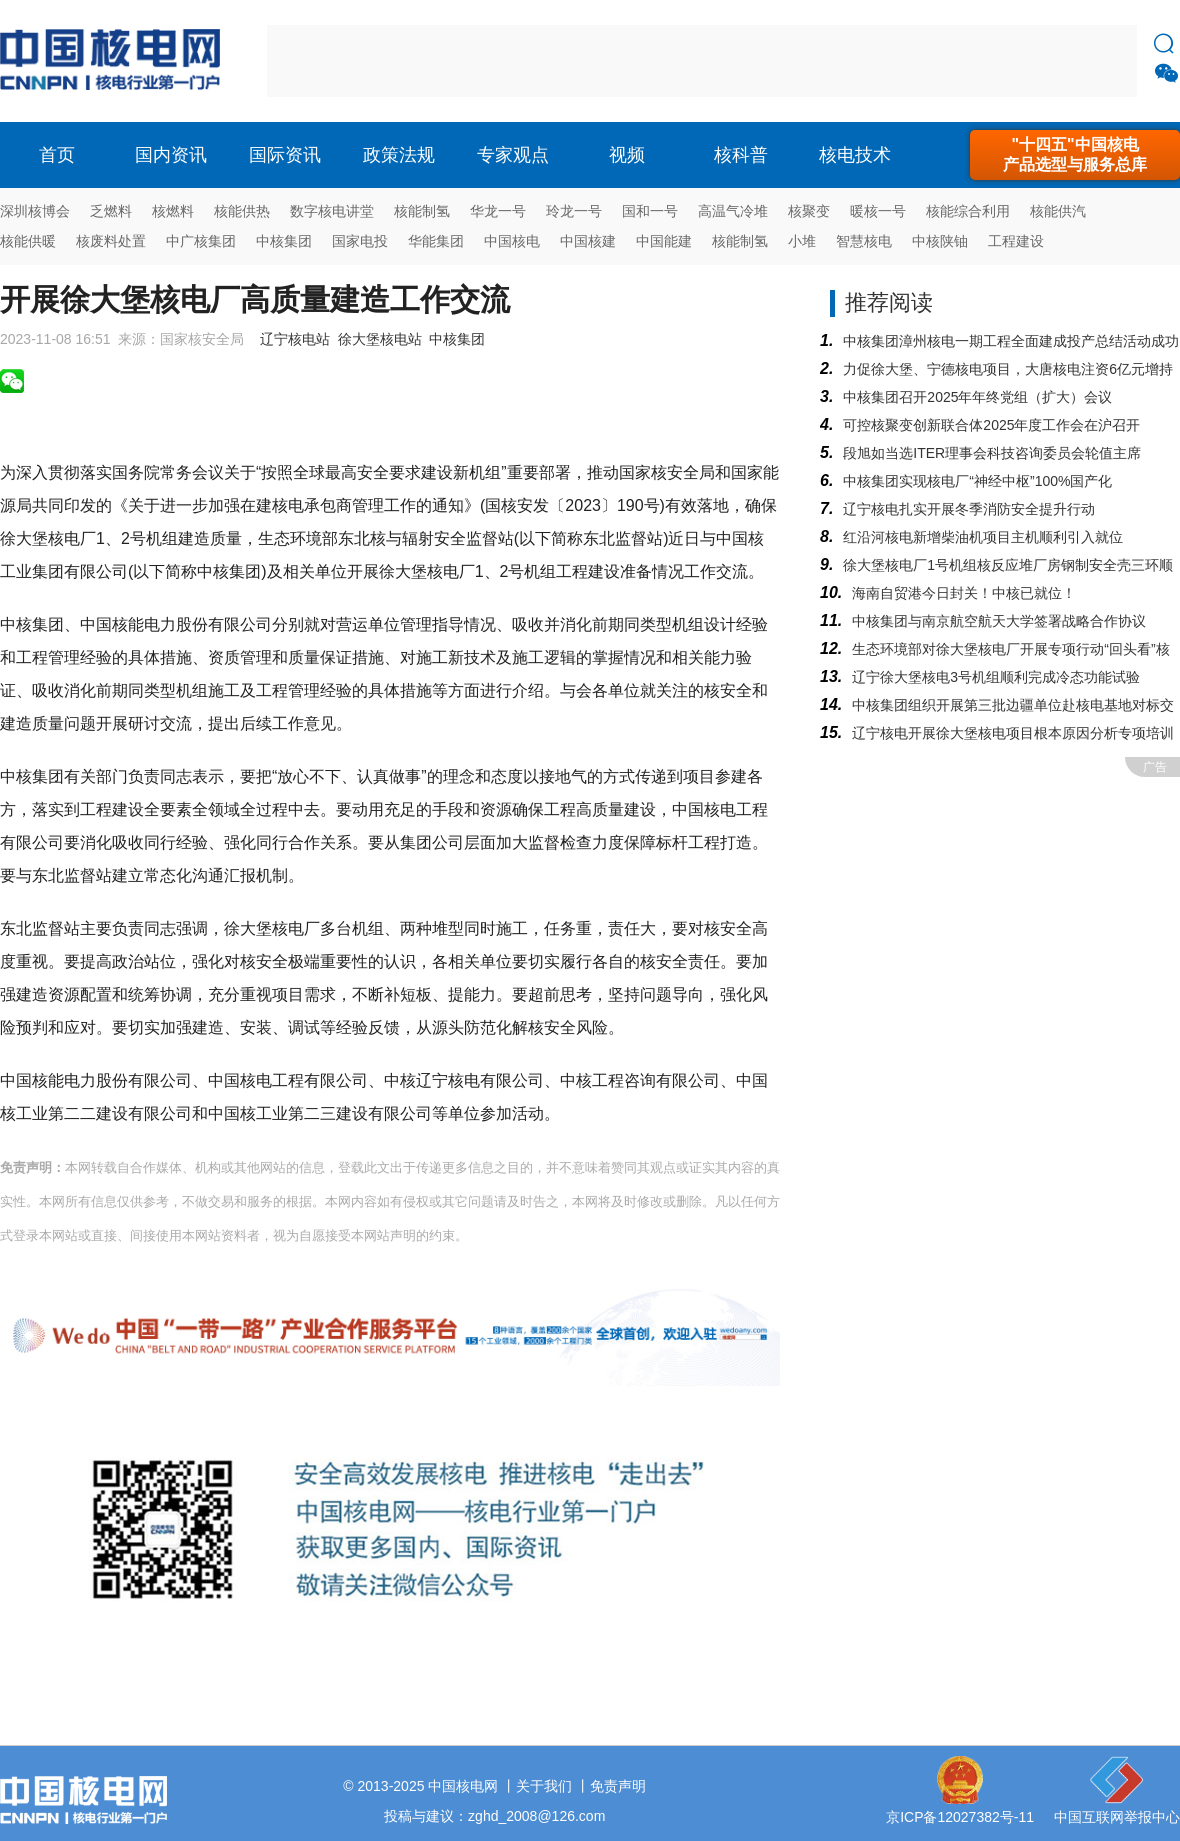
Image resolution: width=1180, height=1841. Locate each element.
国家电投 (360, 241)
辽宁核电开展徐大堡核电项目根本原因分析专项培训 (1013, 733)
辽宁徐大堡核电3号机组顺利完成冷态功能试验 (996, 677)
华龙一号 (498, 211)
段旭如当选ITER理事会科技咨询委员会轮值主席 (992, 453)
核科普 (741, 155)
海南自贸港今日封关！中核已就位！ (964, 593)
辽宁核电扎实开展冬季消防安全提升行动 (969, 509)
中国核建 (588, 241)
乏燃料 (111, 211)
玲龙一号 (574, 211)
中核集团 (284, 241)
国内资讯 (171, 155)
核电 (115, 61)
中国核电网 (463, 1786)
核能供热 (242, 211)
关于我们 (544, 1786)
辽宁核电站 (295, 339)
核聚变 (809, 211)
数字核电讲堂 (332, 211)
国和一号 (650, 211)
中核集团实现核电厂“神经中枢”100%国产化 (977, 481)
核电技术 (855, 155)
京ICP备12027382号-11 (960, 1817)
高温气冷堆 (733, 211)
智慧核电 (864, 241)
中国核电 (512, 241)
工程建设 (1016, 241)
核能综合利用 (968, 211)
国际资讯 (285, 155)
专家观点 (513, 155)
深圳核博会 (35, 211)
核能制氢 (422, 211)
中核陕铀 (940, 241)
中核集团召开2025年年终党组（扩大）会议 (977, 397)
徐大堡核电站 (380, 339)
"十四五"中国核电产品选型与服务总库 (1075, 154)
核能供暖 (28, 241)
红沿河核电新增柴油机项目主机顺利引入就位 (983, 537)
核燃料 (173, 211)
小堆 (802, 241)
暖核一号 (878, 211)
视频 (627, 155)
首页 (57, 155)
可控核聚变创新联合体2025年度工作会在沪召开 (991, 425)
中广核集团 (201, 241)
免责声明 (618, 1786)
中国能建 (664, 241)
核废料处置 (111, 241)
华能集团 (436, 241)
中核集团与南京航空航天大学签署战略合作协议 (999, 621)
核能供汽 (1058, 211)
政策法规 (399, 155)
